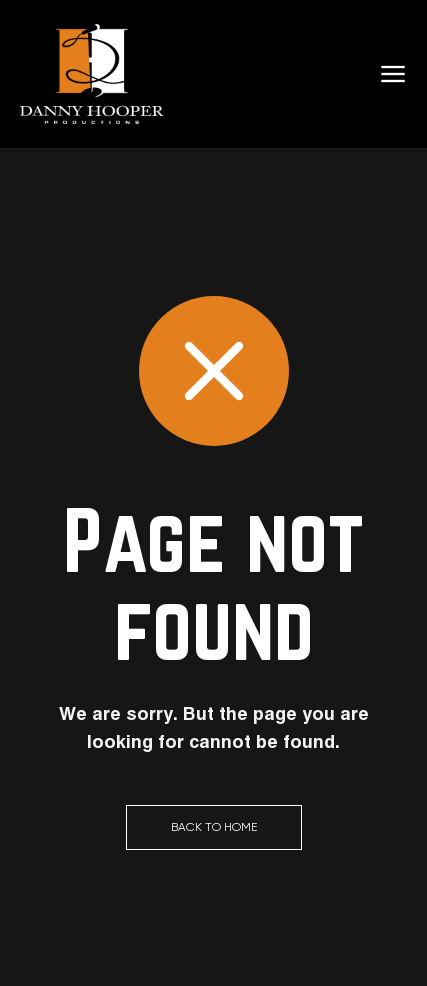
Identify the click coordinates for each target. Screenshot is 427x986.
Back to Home (214, 827)
